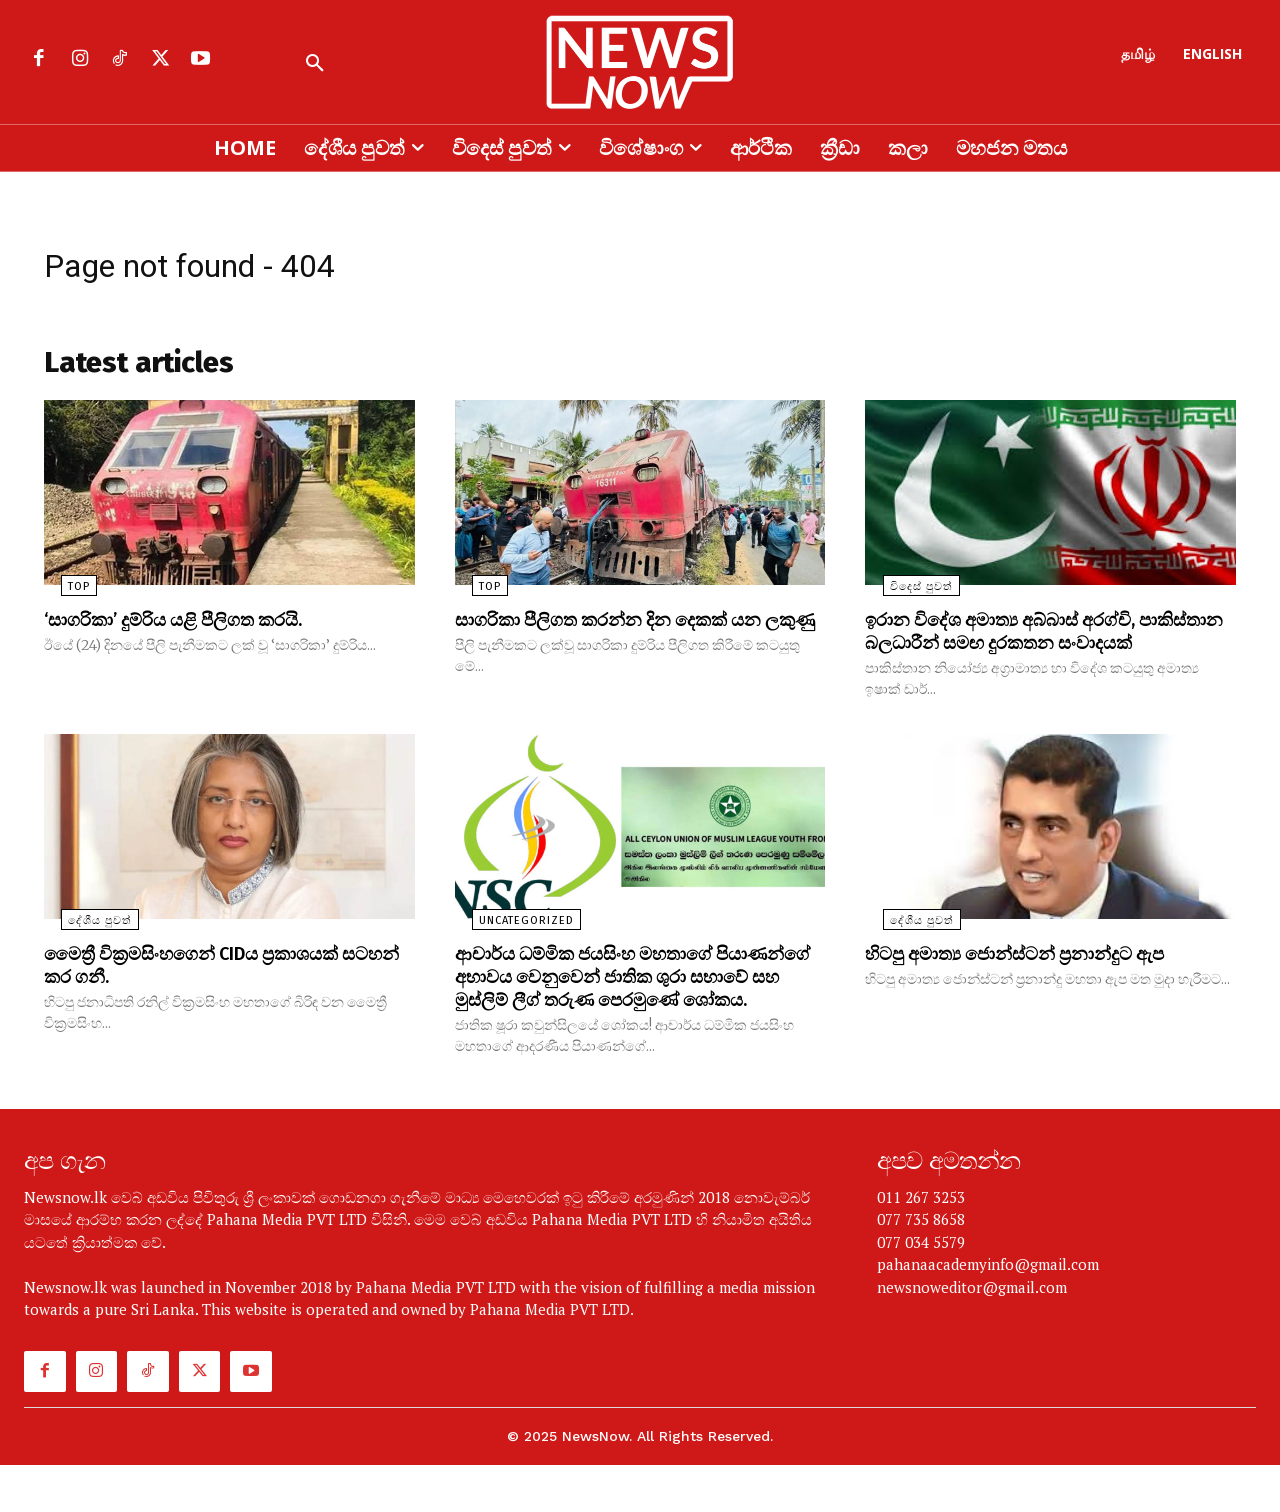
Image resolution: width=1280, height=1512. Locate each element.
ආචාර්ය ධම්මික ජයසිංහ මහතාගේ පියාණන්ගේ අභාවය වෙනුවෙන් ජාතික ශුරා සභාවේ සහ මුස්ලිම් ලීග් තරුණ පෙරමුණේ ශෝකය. (621, 1013)
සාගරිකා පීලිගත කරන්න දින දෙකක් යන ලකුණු (625, 637)
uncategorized (509, 947)
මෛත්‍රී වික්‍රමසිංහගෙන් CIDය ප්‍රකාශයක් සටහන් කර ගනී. (208, 991)
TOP (62, 593)
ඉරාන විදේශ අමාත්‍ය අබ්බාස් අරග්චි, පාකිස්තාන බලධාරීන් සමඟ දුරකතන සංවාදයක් (1019, 648)
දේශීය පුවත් (83, 947)
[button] (315, 64)
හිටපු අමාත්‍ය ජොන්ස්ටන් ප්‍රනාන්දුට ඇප (1033, 980)
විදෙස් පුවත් (903, 593)
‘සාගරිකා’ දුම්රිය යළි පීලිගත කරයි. (188, 626)
